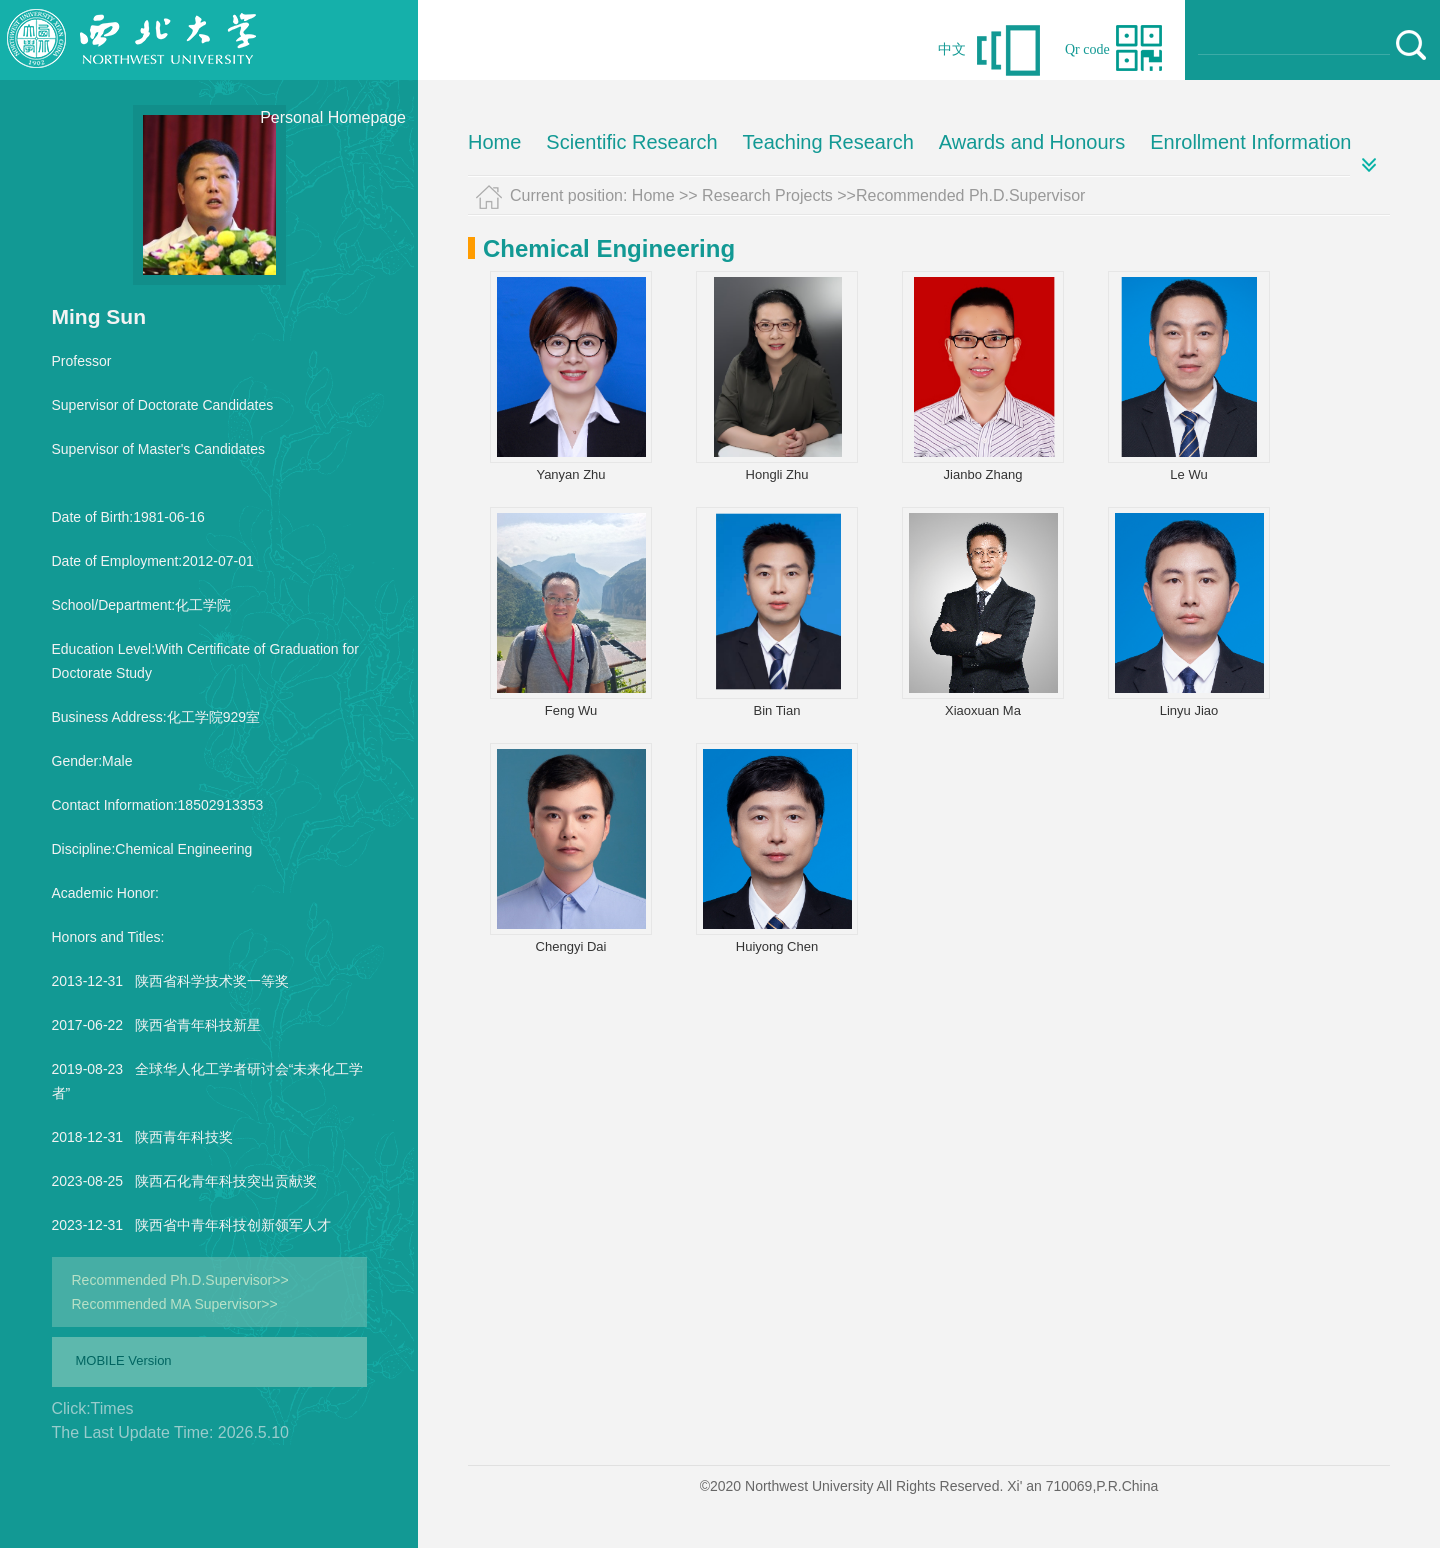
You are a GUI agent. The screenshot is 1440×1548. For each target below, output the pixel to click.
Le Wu (1188, 474)
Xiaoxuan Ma (983, 710)
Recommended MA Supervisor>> (175, 1304)
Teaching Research (828, 142)
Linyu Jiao (1189, 710)
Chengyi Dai (571, 946)
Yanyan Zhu (570, 474)
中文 (952, 49)
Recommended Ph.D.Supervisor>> (180, 1280)
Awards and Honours (1032, 142)
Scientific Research (631, 142)
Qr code (1087, 49)
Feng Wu (571, 710)
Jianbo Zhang (983, 474)
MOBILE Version (124, 1360)
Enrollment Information (1250, 142)
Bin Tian (777, 710)
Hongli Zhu (777, 474)
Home (494, 142)
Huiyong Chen (777, 946)
